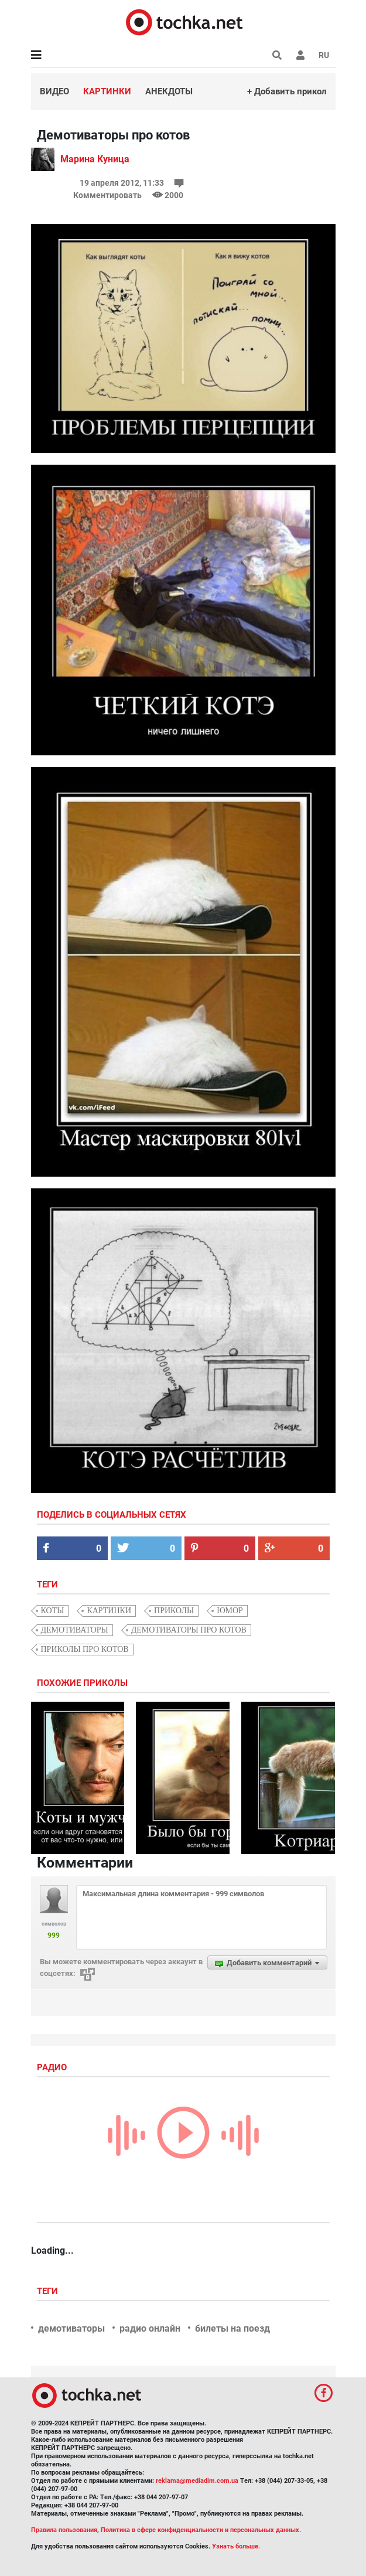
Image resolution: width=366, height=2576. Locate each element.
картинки (109, 1610)
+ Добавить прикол (287, 91)
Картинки (107, 91)
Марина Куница (94, 159)
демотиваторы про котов (189, 1630)
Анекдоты (169, 91)
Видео (54, 91)
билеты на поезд (232, 2328)
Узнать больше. (236, 2546)
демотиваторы (74, 1630)
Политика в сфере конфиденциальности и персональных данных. (201, 2530)
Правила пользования (64, 2530)
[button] (300, 55)
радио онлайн (149, 2328)
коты (52, 1610)
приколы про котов (85, 1649)
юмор (230, 1610)
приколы (174, 1610)
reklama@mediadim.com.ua (197, 2481)
